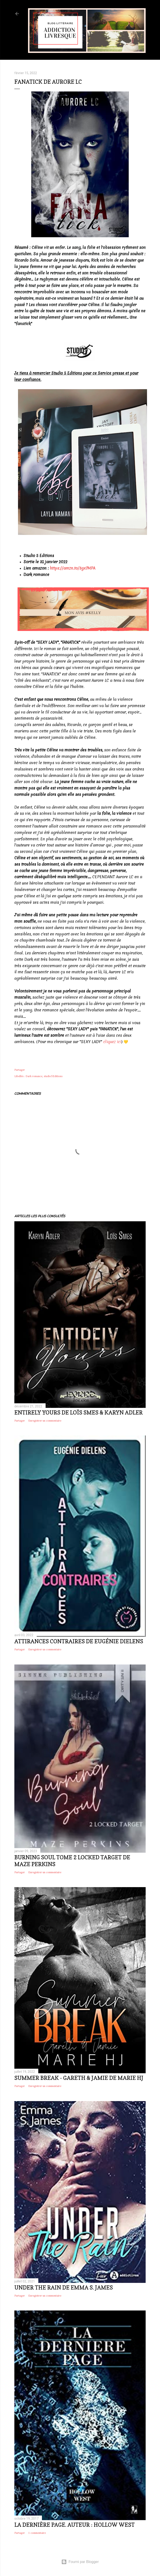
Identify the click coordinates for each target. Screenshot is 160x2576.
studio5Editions (53, 1076)
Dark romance (34, 1076)
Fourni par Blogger (80, 2562)
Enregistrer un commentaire (44, 1421)
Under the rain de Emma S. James (63, 2287)
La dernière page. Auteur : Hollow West (74, 2524)
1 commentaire (37, 2533)
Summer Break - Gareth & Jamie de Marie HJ (78, 2078)
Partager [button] (19, 1070)
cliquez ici (112, 1041)
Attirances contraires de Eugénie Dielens (78, 1641)
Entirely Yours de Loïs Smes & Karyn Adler (78, 1412)
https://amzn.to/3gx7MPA (72, 568)
